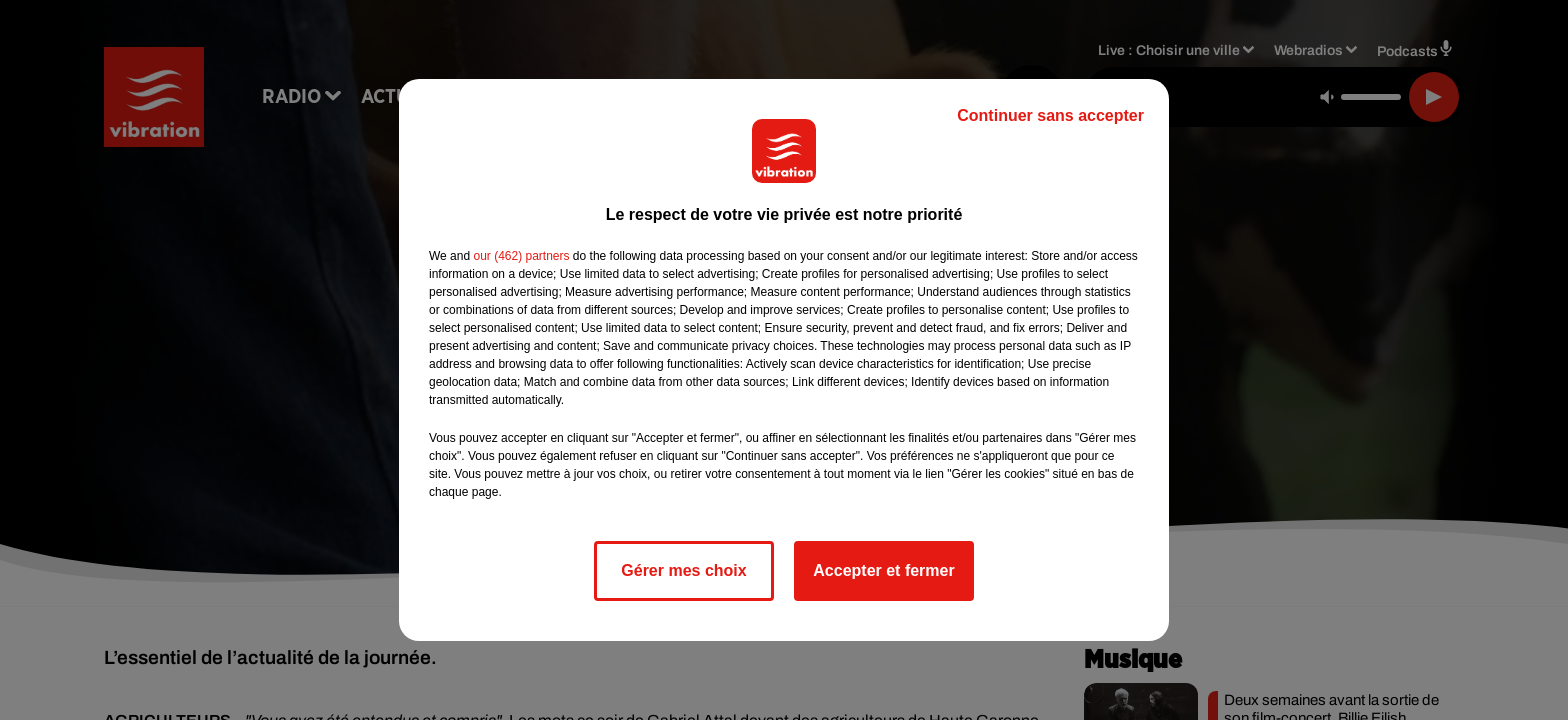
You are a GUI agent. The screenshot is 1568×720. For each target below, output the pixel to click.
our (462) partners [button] (521, 256)
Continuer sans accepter (1050, 115)
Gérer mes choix (683, 570)
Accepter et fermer (883, 570)
